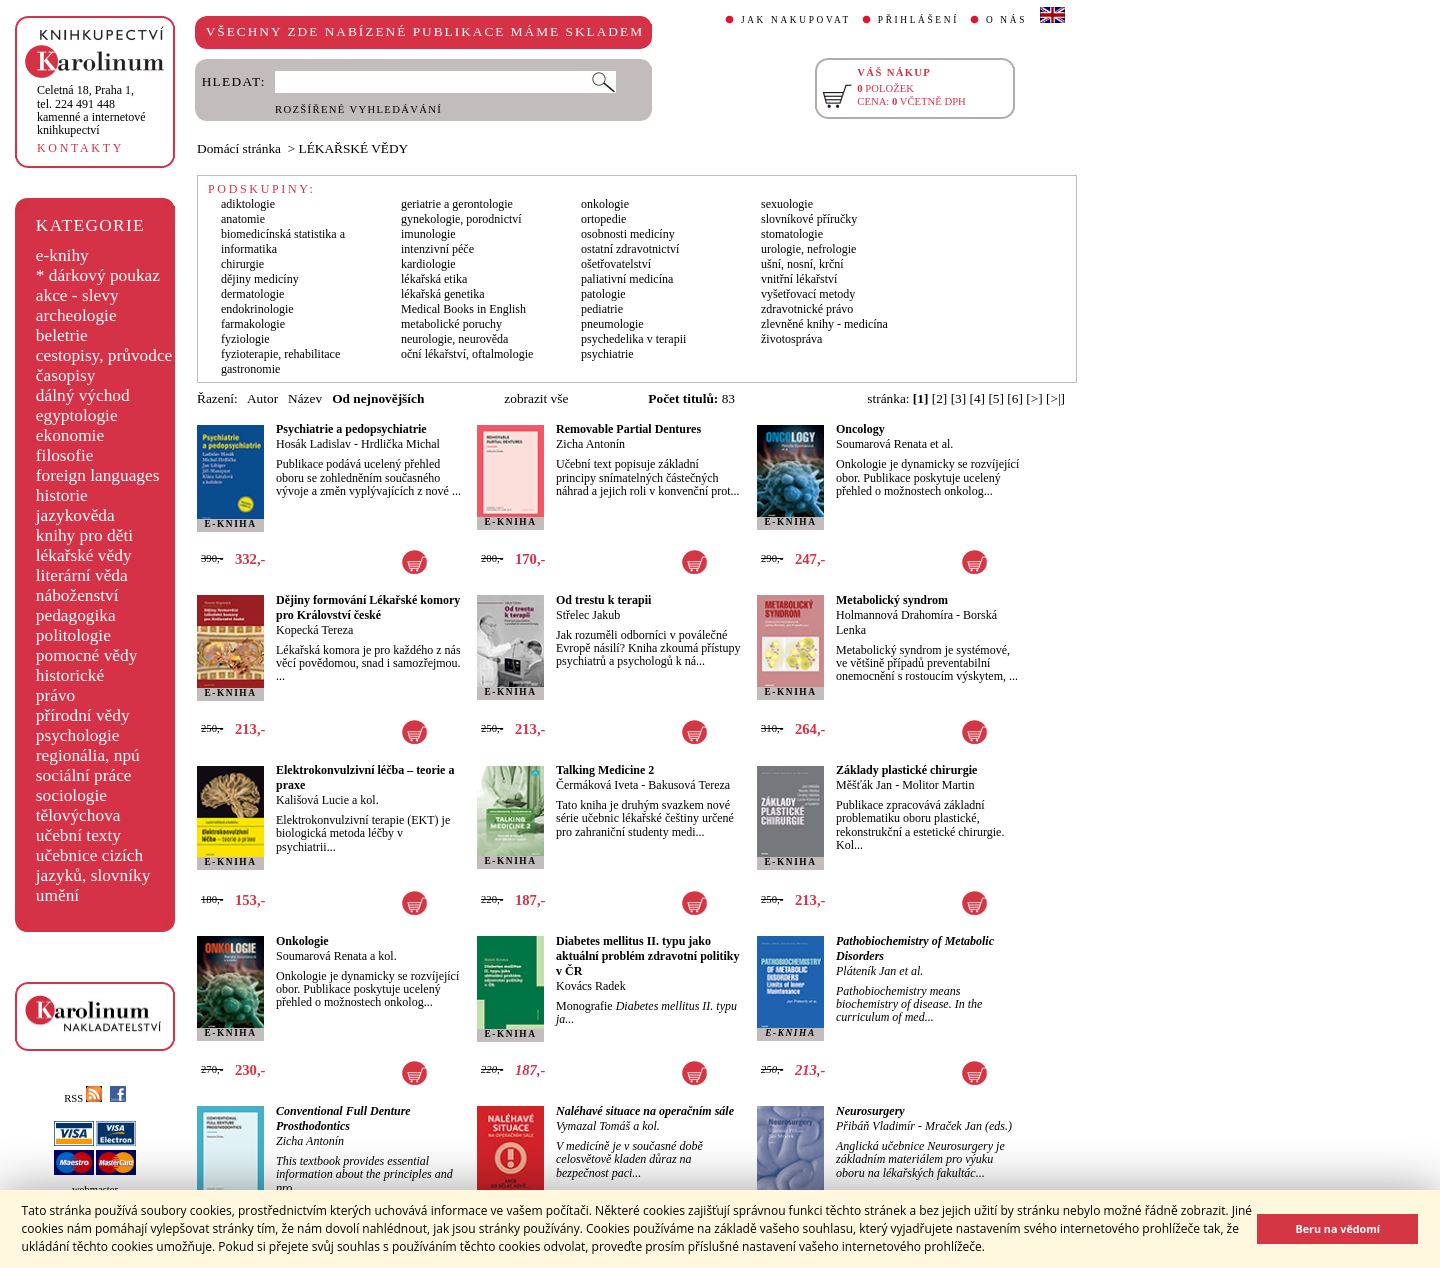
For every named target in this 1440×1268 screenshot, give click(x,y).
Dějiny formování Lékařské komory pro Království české (368, 607)
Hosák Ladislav (313, 444)
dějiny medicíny (260, 279)
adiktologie (248, 204)
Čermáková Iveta (597, 785)
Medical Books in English (463, 309)
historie (62, 495)
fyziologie (245, 339)
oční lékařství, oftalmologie (467, 354)
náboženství (77, 595)
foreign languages (98, 475)
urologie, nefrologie (808, 249)
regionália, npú (88, 755)
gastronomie (250, 369)
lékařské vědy (84, 555)
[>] (1034, 398)
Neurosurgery (870, 1111)
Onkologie (302, 941)
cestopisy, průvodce (104, 355)
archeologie (76, 315)
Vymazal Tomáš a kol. (608, 1126)
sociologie (71, 795)
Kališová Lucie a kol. (327, 800)
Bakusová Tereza (689, 785)
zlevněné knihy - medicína (824, 324)
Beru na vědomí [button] (1337, 1228)
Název (305, 398)
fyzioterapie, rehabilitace (280, 354)
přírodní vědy (83, 715)
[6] (1015, 398)
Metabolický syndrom (892, 600)
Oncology (860, 429)
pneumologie (612, 324)
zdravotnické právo (807, 309)
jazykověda (75, 515)
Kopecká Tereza (314, 630)
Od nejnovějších (378, 398)
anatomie (243, 219)
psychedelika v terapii (633, 339)
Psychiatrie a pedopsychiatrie (351, 429)
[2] (940, 398)
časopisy (66, 375)
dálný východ (83, 395)
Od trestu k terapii (603, 600)
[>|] (1055, 398)
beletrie (62, 335)
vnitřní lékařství (799, 279)
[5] (996, 398)
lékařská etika (434, 279)
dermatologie (252, 294)
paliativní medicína (627, 279)
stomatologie (792, 234)
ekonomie (70, 435)
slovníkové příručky (809, 219)
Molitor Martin (938, 785)
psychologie (78, 735)
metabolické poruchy (451, 324)
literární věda (82, 575)
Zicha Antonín (590, 444)
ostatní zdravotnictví (630, 249)
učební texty (78, 835)
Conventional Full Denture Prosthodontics (343, 1118)
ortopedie (603, 219)
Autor (262, 398)
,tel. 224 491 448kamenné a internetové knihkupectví (91, 110)
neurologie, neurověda (454, 339)
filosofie (65, 455)
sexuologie (787, 204)
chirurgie (242, 264)
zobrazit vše (536, 398)
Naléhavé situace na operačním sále (645, 1111)
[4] (978, 398)
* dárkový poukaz (98, 275)
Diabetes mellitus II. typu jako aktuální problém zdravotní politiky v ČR (647, 956)
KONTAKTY (80, 148)
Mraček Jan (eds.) (968, 1126)
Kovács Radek (591, 986)
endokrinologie (257, 309)
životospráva (791, 339)
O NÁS (1006, 20)
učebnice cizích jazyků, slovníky (93, 865)
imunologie (428, 234)
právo (55, 695)
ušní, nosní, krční (802, 264)
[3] (959, 398)
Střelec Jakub (588, 615)
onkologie (605, 204)
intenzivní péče (437, 249)
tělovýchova (78, 815)
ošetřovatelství (616, 264)
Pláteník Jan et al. (879, 971)
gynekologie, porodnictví (461, 219)
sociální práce (84, 775)
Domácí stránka (239, 148)
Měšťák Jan (864, 785)
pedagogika (76, 615)
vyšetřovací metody (808, 294)
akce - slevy (77, 295)
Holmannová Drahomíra (894, 615)
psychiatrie (607, 354)
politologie (73, 635)
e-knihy (62, 255)
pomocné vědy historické (87, 665)
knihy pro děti (84, 535)
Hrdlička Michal (400, 444)
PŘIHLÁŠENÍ (918, 20)
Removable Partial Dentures (628, 429)
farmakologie (253, 324)
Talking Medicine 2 (605, 770)
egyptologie (77, 415)
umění (57, 895)
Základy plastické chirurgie (906, 770)
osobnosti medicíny (628, 234)
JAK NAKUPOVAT (796, 20)
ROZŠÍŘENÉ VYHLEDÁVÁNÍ (358, 109)
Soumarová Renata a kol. (336, 956)
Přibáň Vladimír (875, 1126)
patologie (603, 294)
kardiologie (428, 264)
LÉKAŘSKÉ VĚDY (354, 148)
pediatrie (602, 309)
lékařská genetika (443, 294)
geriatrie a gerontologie (457, 204)
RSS (83, 1098)
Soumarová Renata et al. (894, 444)
